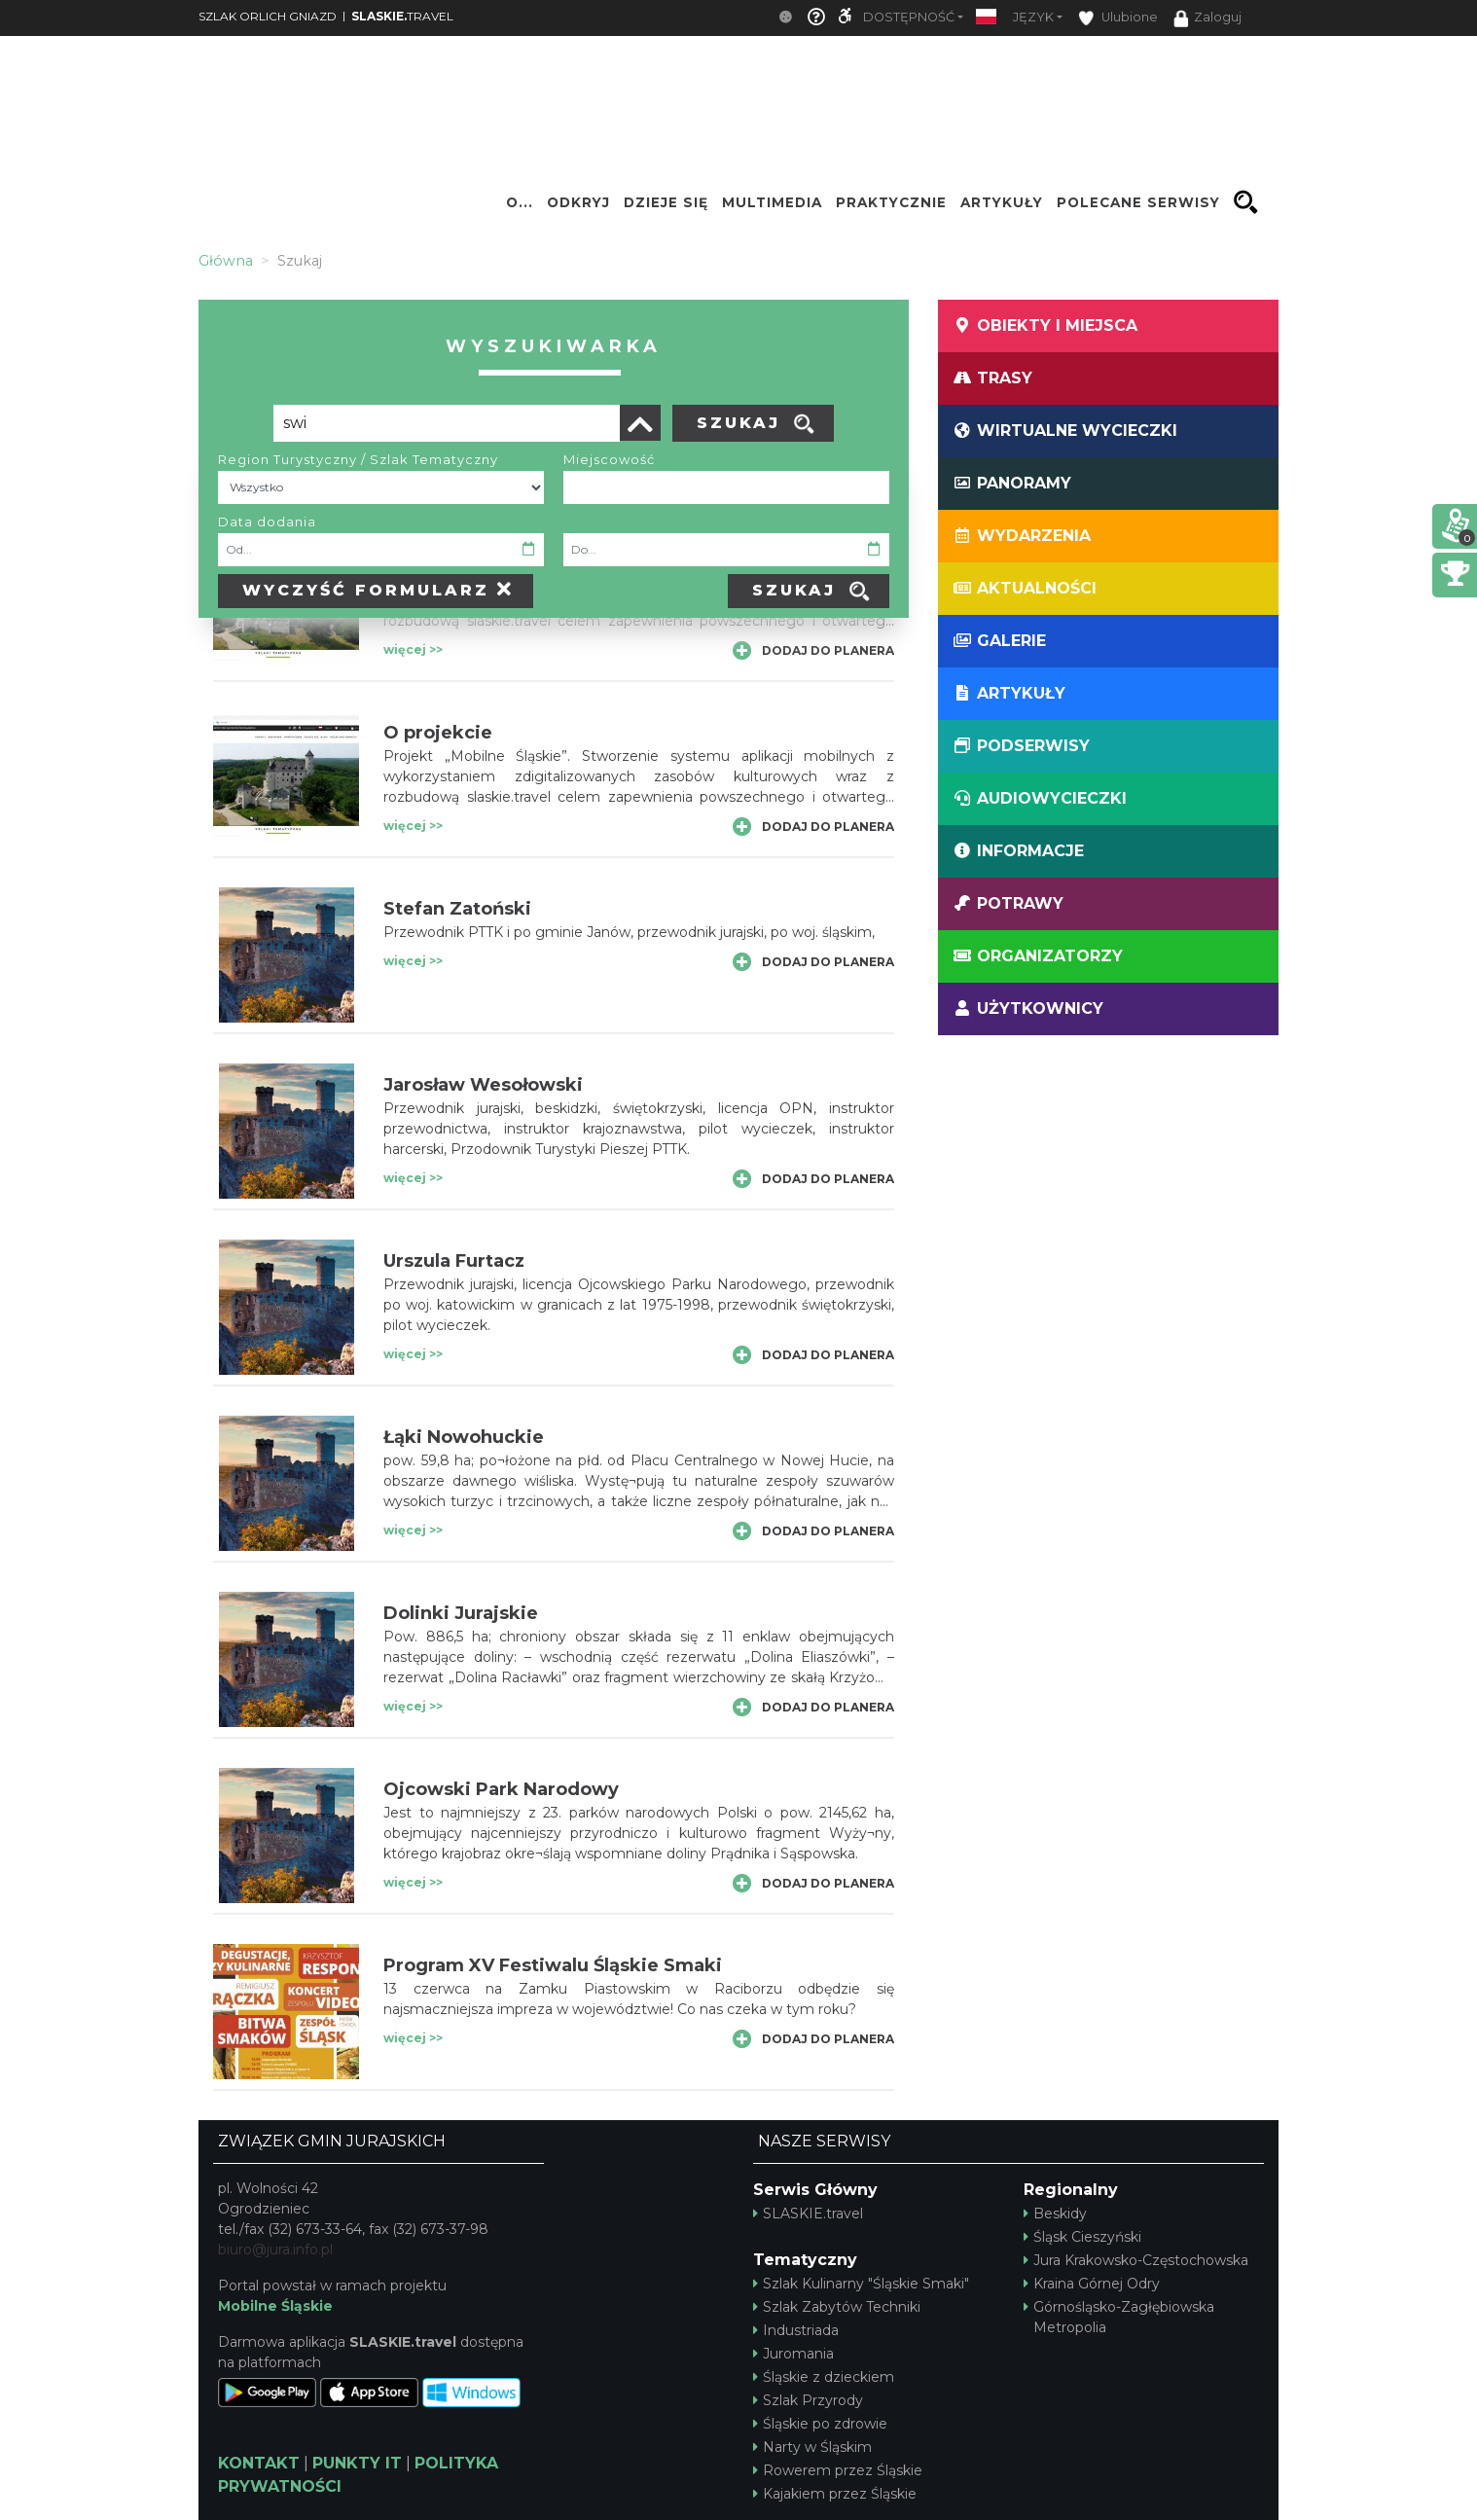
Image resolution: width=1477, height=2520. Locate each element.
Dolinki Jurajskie (460, 1613)
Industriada (796, 2330)
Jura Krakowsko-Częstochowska (1136, 2260)
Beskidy (1055, 2213)
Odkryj (578, 202)
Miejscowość (609, 459)
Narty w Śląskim (812, 2447)
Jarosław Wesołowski (483, 1085)
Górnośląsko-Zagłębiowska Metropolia (1119, 2317)
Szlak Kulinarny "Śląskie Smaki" (861, 2283)
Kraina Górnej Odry (1092, 2283)
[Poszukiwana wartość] (446, 423)
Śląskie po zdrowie (820, 2423)
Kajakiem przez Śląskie (835, 2493)
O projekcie (437, 732)
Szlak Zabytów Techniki (836, 2307)
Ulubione (1118, 18)
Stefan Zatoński (457, 908)
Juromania (793, 2353)
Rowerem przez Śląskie (837, 2470)
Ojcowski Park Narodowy (501, 1789)
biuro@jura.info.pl (275, 2249)
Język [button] (1033, 17)
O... (519, 202)
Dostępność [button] (909, 17)
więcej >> (413, 649)
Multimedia (772, 202)
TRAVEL (402, 16)
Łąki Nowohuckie (463, 1437)
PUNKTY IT (357, 2463)
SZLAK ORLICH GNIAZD (267, 16)
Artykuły (1001, 202)
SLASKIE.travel (808, 2213)
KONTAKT (259, 2463)
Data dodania (267, 521)
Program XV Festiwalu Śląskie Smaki (552, 1965)
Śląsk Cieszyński (1082, 2237)
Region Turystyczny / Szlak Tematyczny (358, 459)
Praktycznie (891, 202)
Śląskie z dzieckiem (823, 2377)
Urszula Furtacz (453, 1261)
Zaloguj (1207, 18)
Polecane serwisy (1138, 202)
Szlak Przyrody (808, 2400)
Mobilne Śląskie (275, 2306)
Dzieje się (666, 202)
